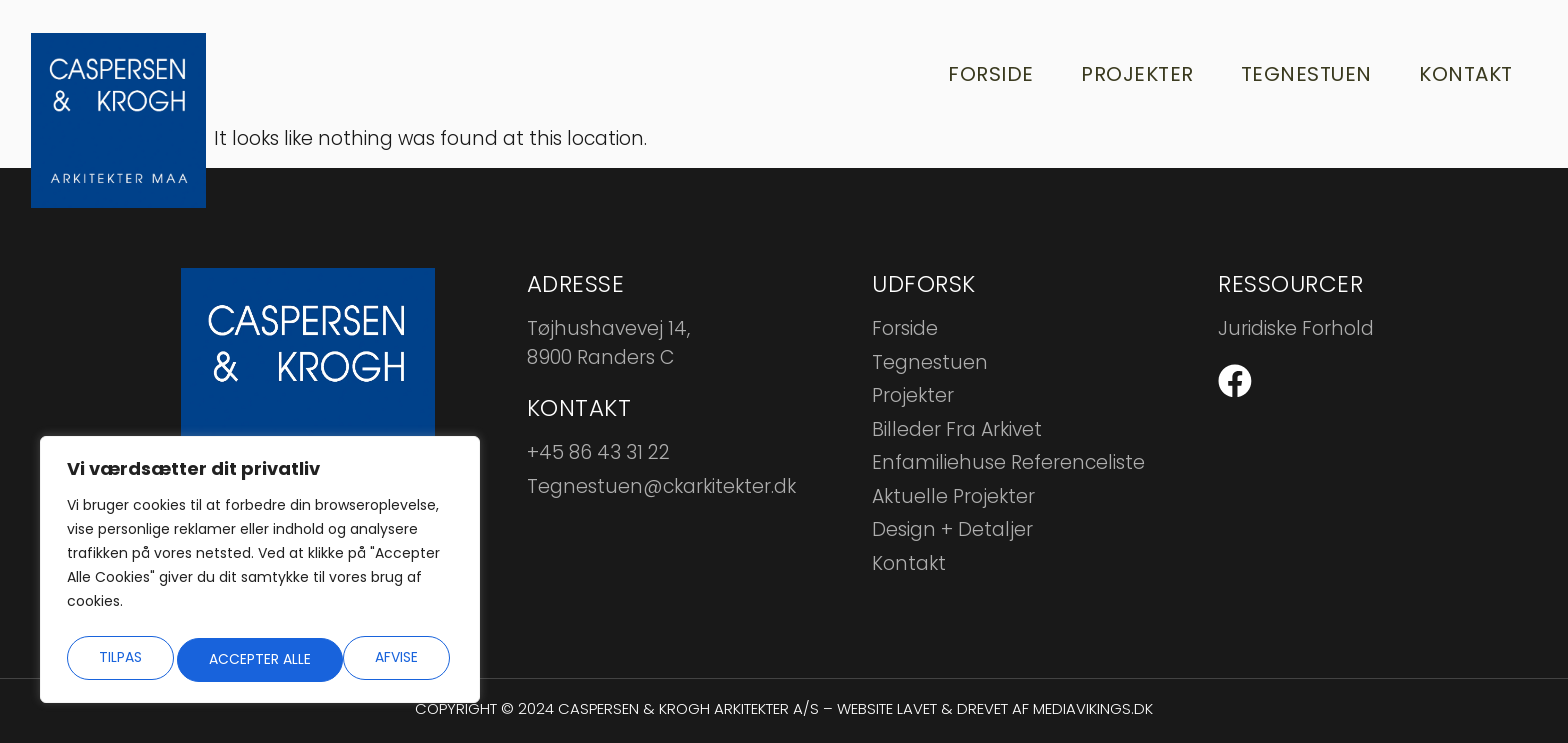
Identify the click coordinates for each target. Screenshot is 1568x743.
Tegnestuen (1298, 75)
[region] (260, 574)
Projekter (1126, 75)
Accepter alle (371, 658)
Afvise (229, 658)
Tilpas (118, 658)
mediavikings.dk (1093, 708)
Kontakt (1461, 75)
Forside (978, 75)
